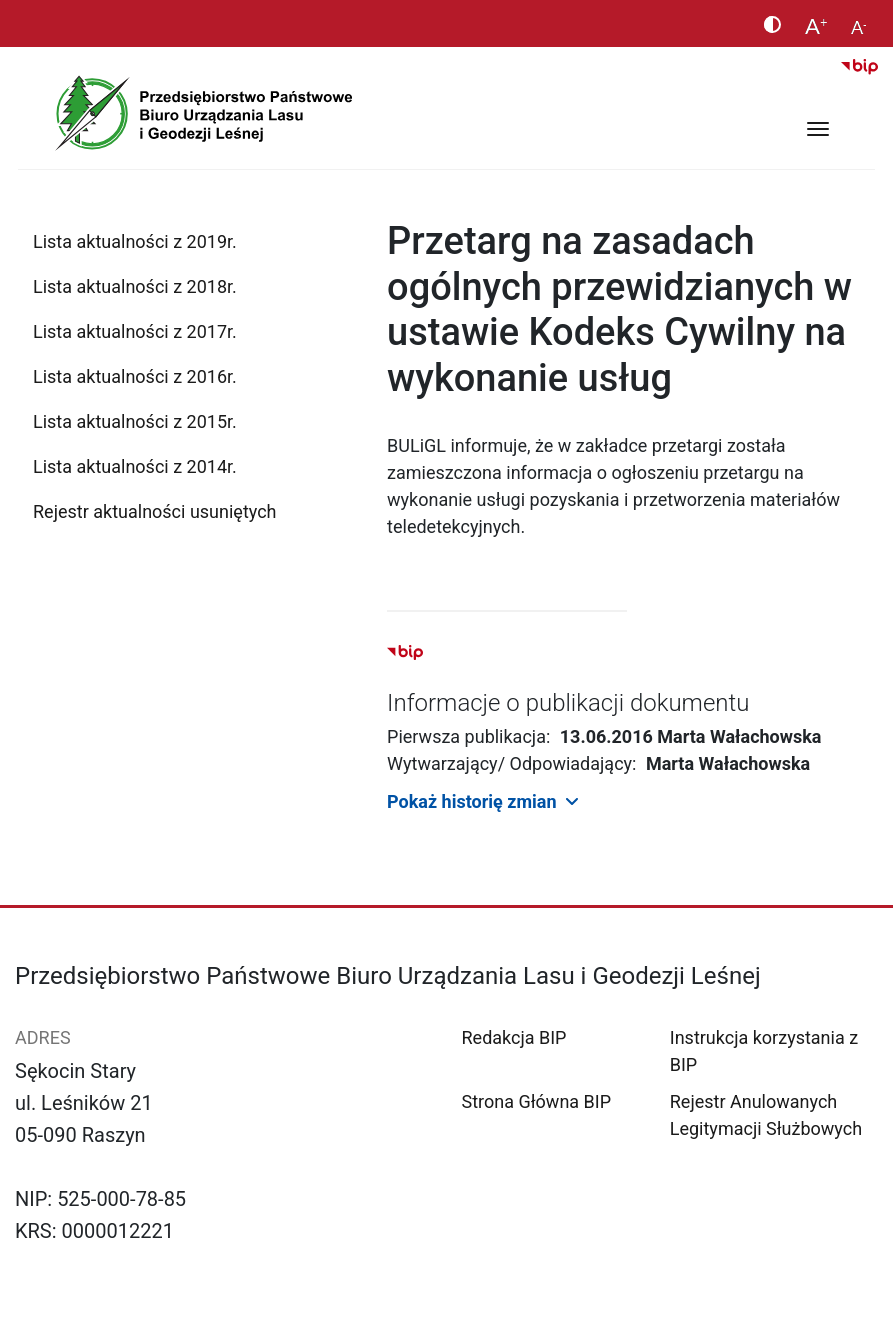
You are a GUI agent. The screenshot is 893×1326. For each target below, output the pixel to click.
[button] (632, 801)
